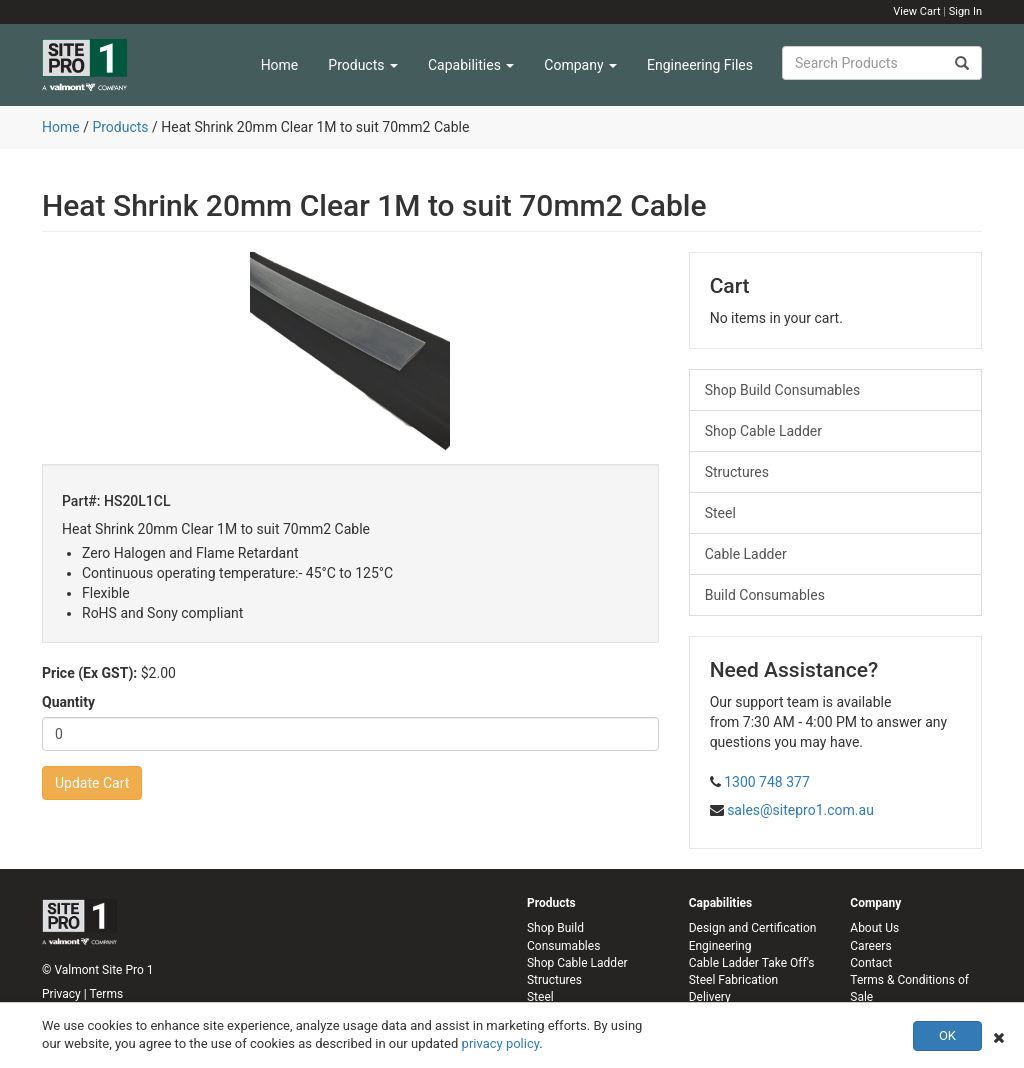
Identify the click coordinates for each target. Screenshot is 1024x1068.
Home (280, 65)
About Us (874, 928)
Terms (106, 994)
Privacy (61, 994)
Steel (720, 513)
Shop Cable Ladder (763, 431)
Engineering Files (700, 65)
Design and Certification (753, 928)
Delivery (710, 997)
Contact (871, 963)
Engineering (720, 946)
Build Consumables (765, 595)
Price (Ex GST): (89, 673)
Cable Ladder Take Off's (752, 963)
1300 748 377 (767, 782)
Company (580, 65)
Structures (737, 472)
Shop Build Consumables (783, 390)
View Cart (916, 11)
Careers (870, 946)
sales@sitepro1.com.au (800, 810)
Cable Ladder (746, 554)
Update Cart (92, 783)
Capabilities (471, 65)
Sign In (965, 11)
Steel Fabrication (733, 980)
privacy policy (501, 1043)
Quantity (68, 702)
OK (947, 1035)
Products (363, 65)
